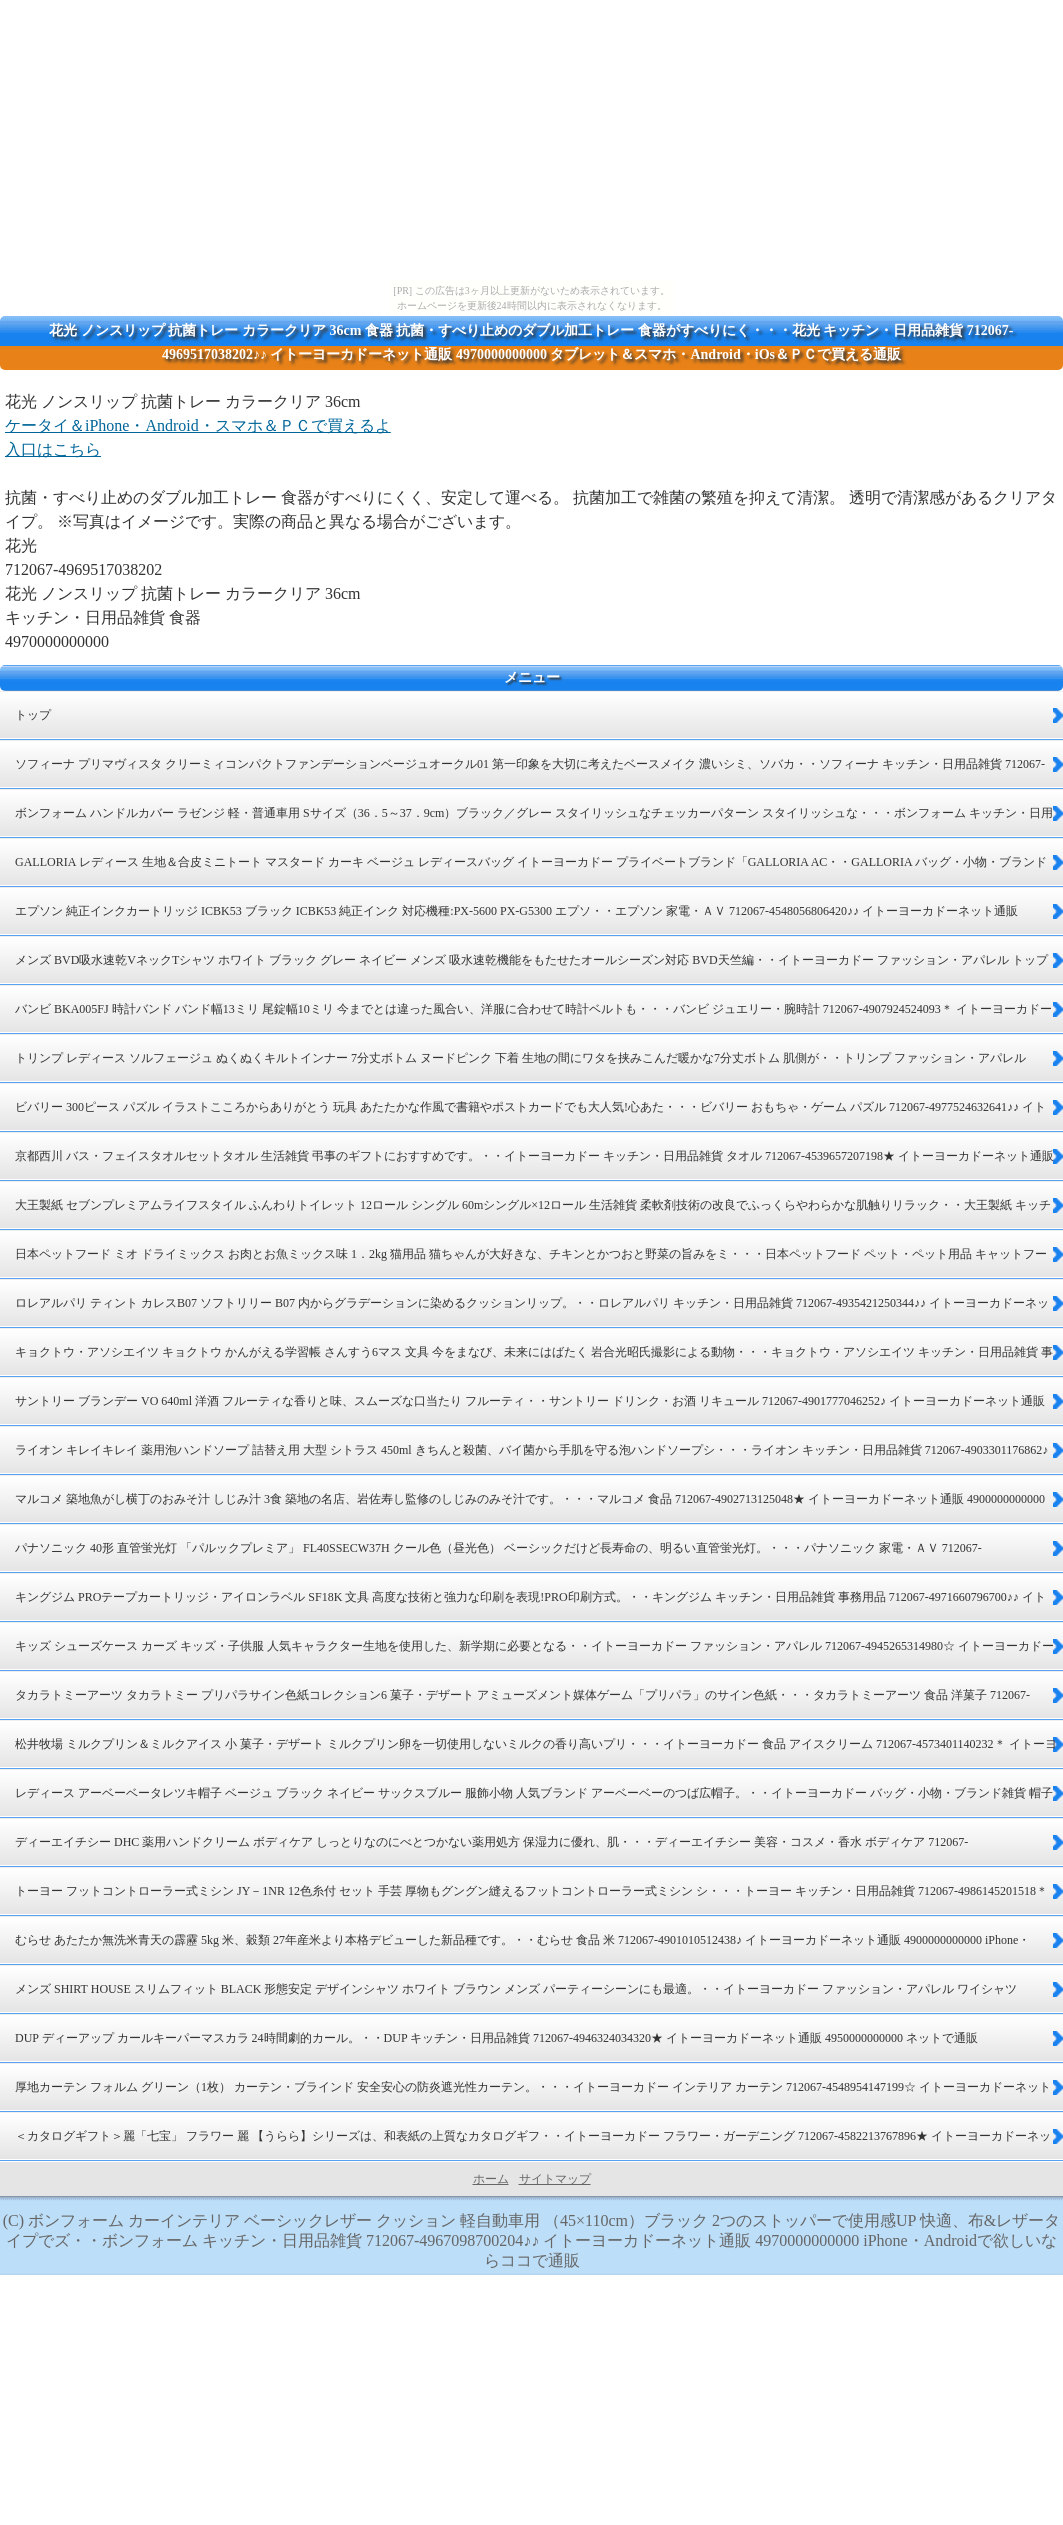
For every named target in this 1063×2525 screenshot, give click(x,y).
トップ (33, 715)
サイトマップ (555, 2179)
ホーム (491, 2179)
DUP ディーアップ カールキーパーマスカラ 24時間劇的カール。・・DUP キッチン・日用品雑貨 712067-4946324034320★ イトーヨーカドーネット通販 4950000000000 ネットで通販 (496, 2038)
